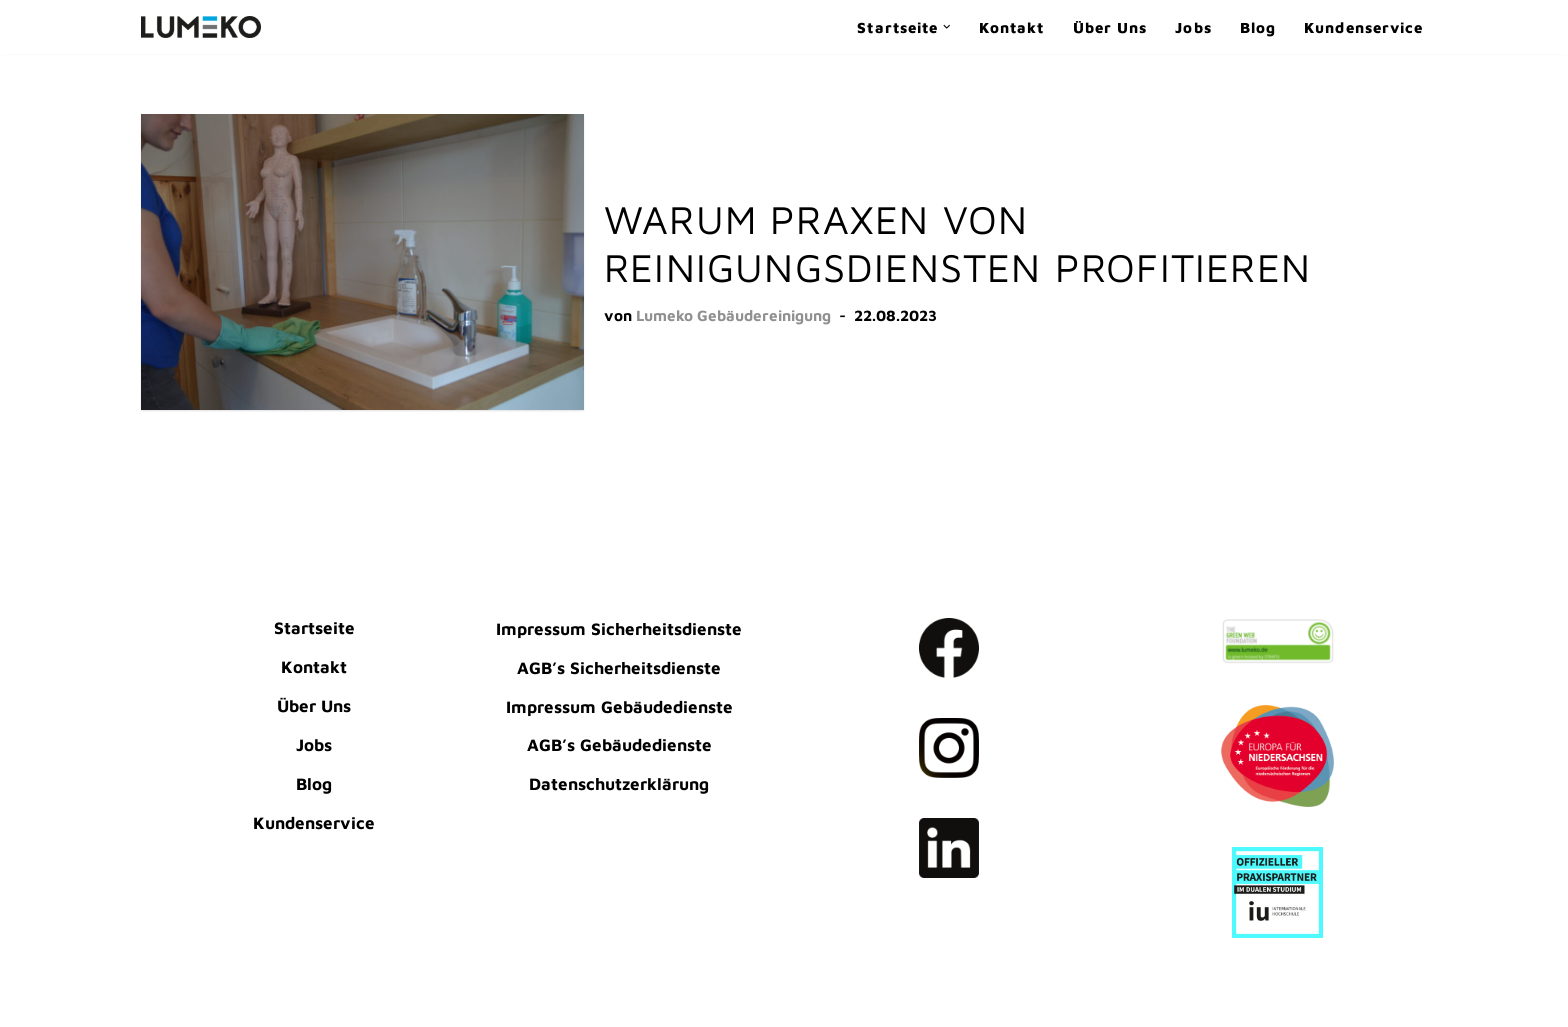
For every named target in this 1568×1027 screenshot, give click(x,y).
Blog (1258, 27)
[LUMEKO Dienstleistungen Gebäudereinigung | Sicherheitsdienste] (201, 27)
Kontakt (1012, 27)
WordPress (184, 1001)
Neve (161, 972)
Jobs (1193, 27)
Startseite (314, 628)
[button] (947, 27)
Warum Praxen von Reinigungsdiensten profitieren (957, 242)
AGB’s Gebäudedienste (619, 745)
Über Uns (1110, 27)
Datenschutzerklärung (619, 784)
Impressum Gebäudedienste (619, 707)
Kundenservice (1363, 27)
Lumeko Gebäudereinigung (733, 315)
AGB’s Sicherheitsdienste (619, 668)
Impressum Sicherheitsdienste (619, 629)
